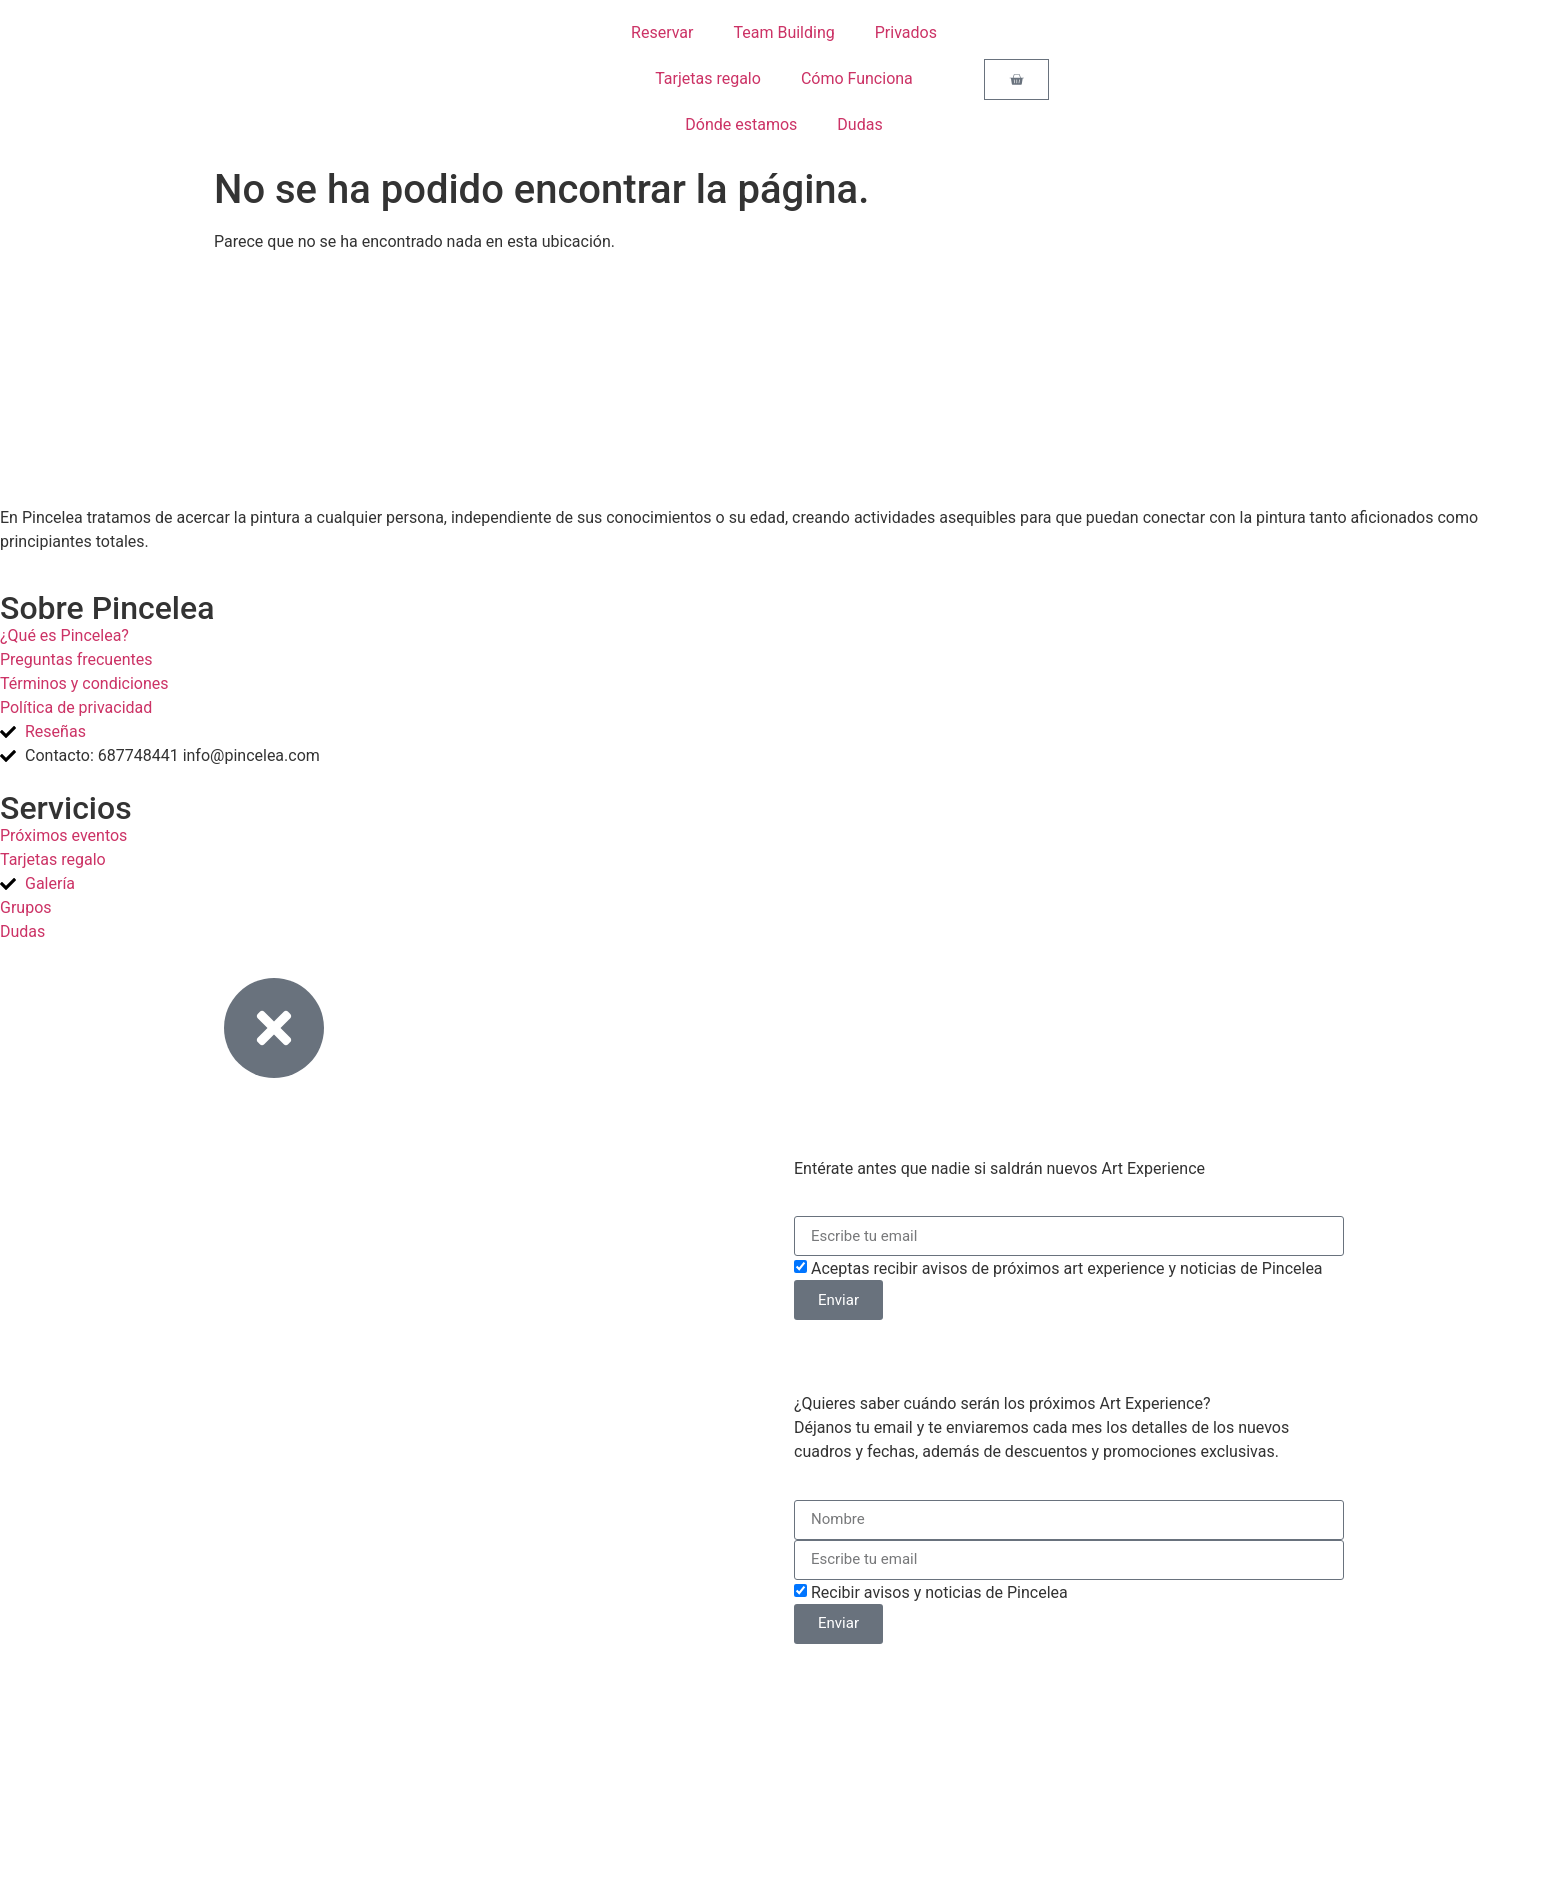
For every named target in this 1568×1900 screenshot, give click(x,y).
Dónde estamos (741, 124)
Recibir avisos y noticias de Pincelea (939, 1592)
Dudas (859, 124)
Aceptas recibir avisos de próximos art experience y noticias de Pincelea (1067, 1268)
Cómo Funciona (857, 78)
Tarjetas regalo (708, 78)
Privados (906, 32)
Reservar (662, 32)
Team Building (783, 32)
